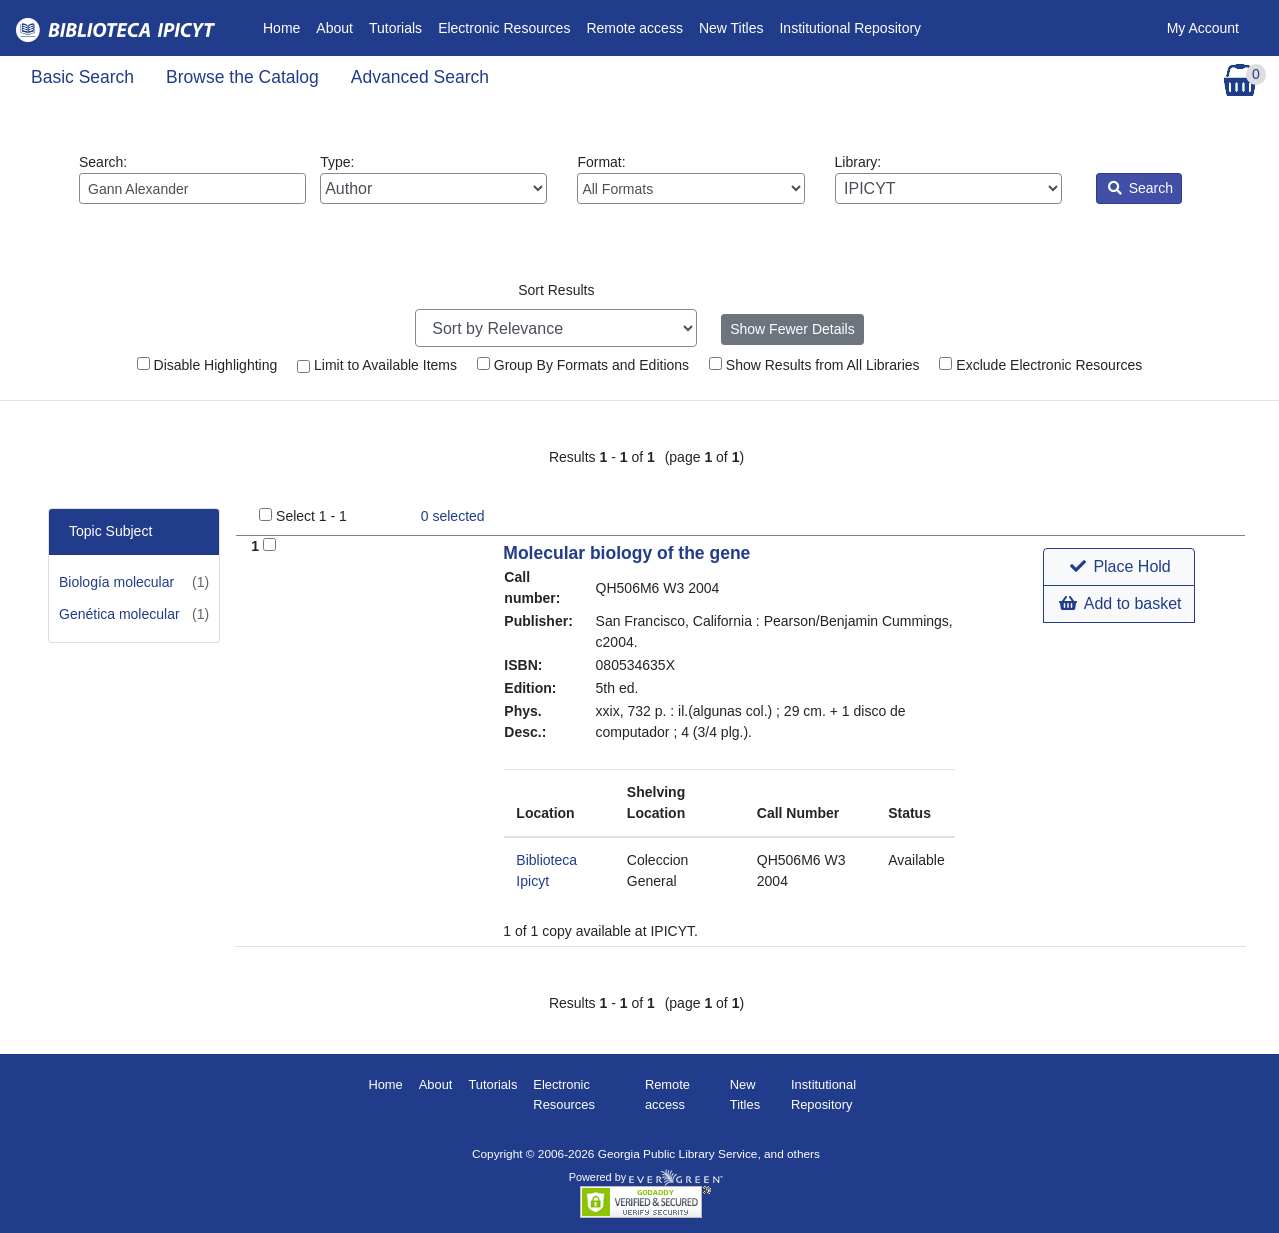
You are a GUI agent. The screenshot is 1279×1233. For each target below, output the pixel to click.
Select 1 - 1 (311, 516)
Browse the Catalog (242, 77)
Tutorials (395, 28)
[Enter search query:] (192, 188)
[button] (1118, 567)
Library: (948, 179)
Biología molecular (116, 582)
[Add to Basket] (269, 544)
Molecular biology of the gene (626, 553)
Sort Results (556, 290)
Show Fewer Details (792, 329)
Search (1140, 188)
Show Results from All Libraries (814, 365)
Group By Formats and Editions (583, 365)
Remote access (634, 28)
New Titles (731, 28)
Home (285, 26)
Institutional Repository (850, 28)
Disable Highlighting (207, 365)
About (334, 28)
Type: (433, 179)
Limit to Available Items (377, 365)
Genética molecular (119, 614)
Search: (192, 179)
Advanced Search (420, 77)
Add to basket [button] (1120, 603)
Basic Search (82, 77)
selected (453, 516)
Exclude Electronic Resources (1040, 365)
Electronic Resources (504, 28)
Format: (690, 179)
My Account (1203, 28)
